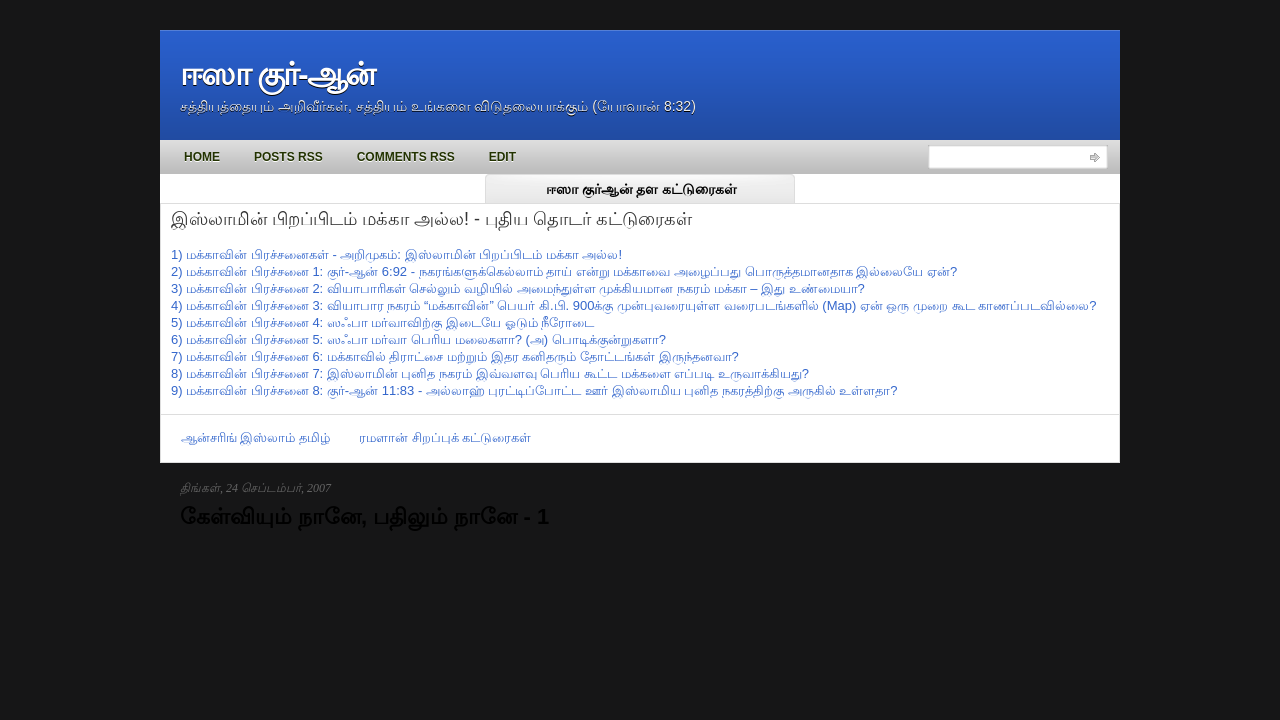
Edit (502, 157)
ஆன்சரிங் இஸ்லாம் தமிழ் (255, 437)
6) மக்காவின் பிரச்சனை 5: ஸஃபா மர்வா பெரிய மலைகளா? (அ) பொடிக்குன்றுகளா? (418, 339)
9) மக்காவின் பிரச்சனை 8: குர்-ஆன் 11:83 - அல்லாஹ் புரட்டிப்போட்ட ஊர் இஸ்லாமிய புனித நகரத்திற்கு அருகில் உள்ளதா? (534, 390)
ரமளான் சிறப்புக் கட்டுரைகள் (445, 437)
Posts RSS (288, 157)
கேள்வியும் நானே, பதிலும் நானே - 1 (364, 516)
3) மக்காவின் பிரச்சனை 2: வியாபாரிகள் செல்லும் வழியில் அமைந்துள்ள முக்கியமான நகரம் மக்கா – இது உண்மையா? (518, 288)
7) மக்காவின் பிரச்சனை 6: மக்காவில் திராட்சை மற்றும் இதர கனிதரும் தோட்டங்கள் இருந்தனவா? (455, 356)
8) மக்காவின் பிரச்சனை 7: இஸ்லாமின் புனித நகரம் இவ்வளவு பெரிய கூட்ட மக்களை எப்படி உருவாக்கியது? (490, 373)
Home (202, 157)
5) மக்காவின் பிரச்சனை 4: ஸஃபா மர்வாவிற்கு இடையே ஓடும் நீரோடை (382, 322)
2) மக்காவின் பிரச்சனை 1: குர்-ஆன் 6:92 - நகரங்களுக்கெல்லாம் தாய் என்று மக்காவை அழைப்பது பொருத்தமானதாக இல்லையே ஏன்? (564, 271)
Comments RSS (406, 157)
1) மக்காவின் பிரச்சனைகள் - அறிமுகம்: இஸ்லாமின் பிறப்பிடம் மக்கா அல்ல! (396, 254)
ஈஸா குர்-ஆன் (277, 74)
